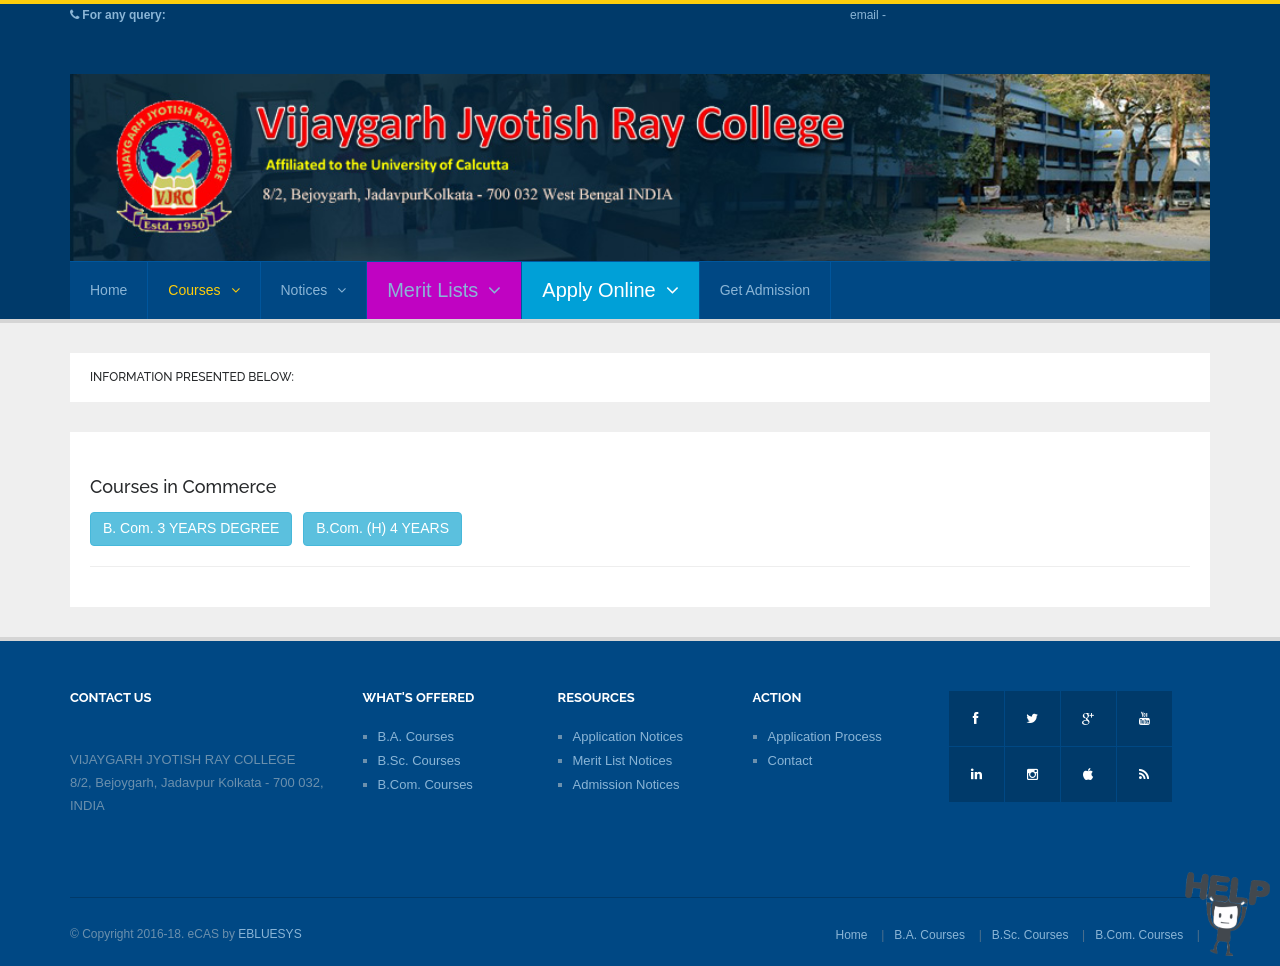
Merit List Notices (623, 760)
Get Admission (765, 290)
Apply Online (610, 290)
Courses (203, 290)
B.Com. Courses (425, 784)
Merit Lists (444, 290)
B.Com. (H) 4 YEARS (382, 528)
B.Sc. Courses (419, 760)
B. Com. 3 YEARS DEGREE (191, 528)
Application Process (825, 736)
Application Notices (628, 736)
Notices (314, 290)
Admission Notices (626, 784)
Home (108, 290)
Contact (790, 760)
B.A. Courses (416, 736)
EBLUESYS (269, 934)
